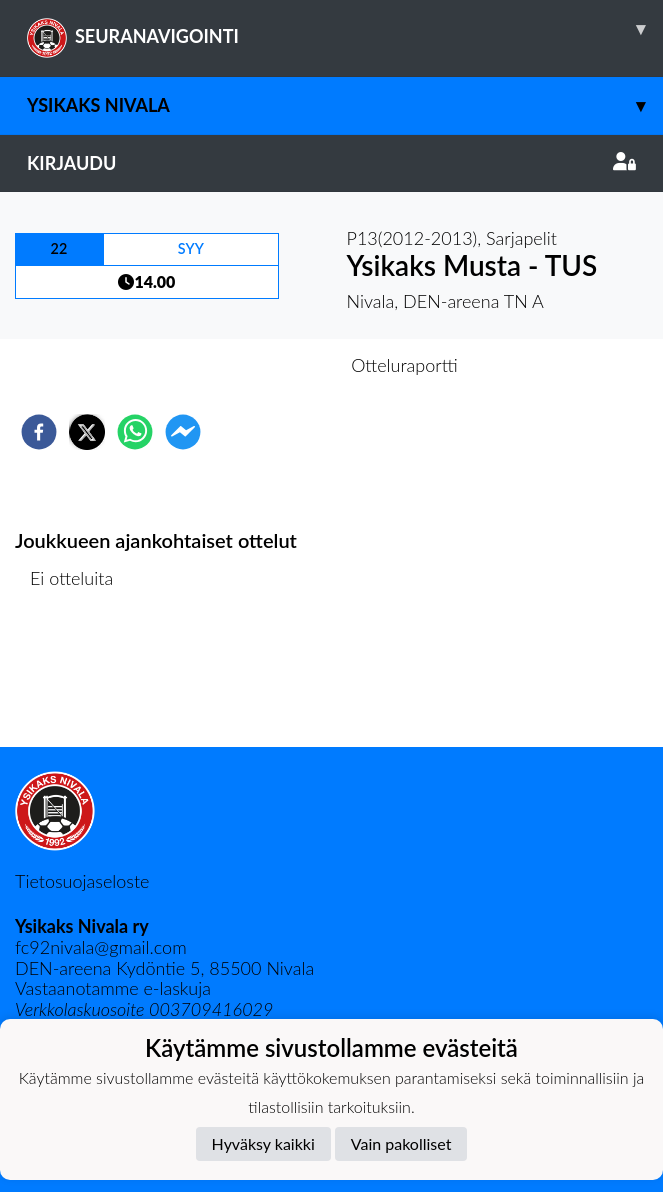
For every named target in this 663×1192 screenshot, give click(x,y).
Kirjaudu (331, 163)
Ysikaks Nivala (345, 105)
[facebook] (39, 432)
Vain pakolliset (401, 1143)
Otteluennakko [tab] (262, 365)
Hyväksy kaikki (263, 1143)
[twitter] (87, 432)
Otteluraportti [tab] (404, 365)
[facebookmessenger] (183, 432)
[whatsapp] (135, 432)
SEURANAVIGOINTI (345, 29)
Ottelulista (79, 679)
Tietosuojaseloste (82, 881)
